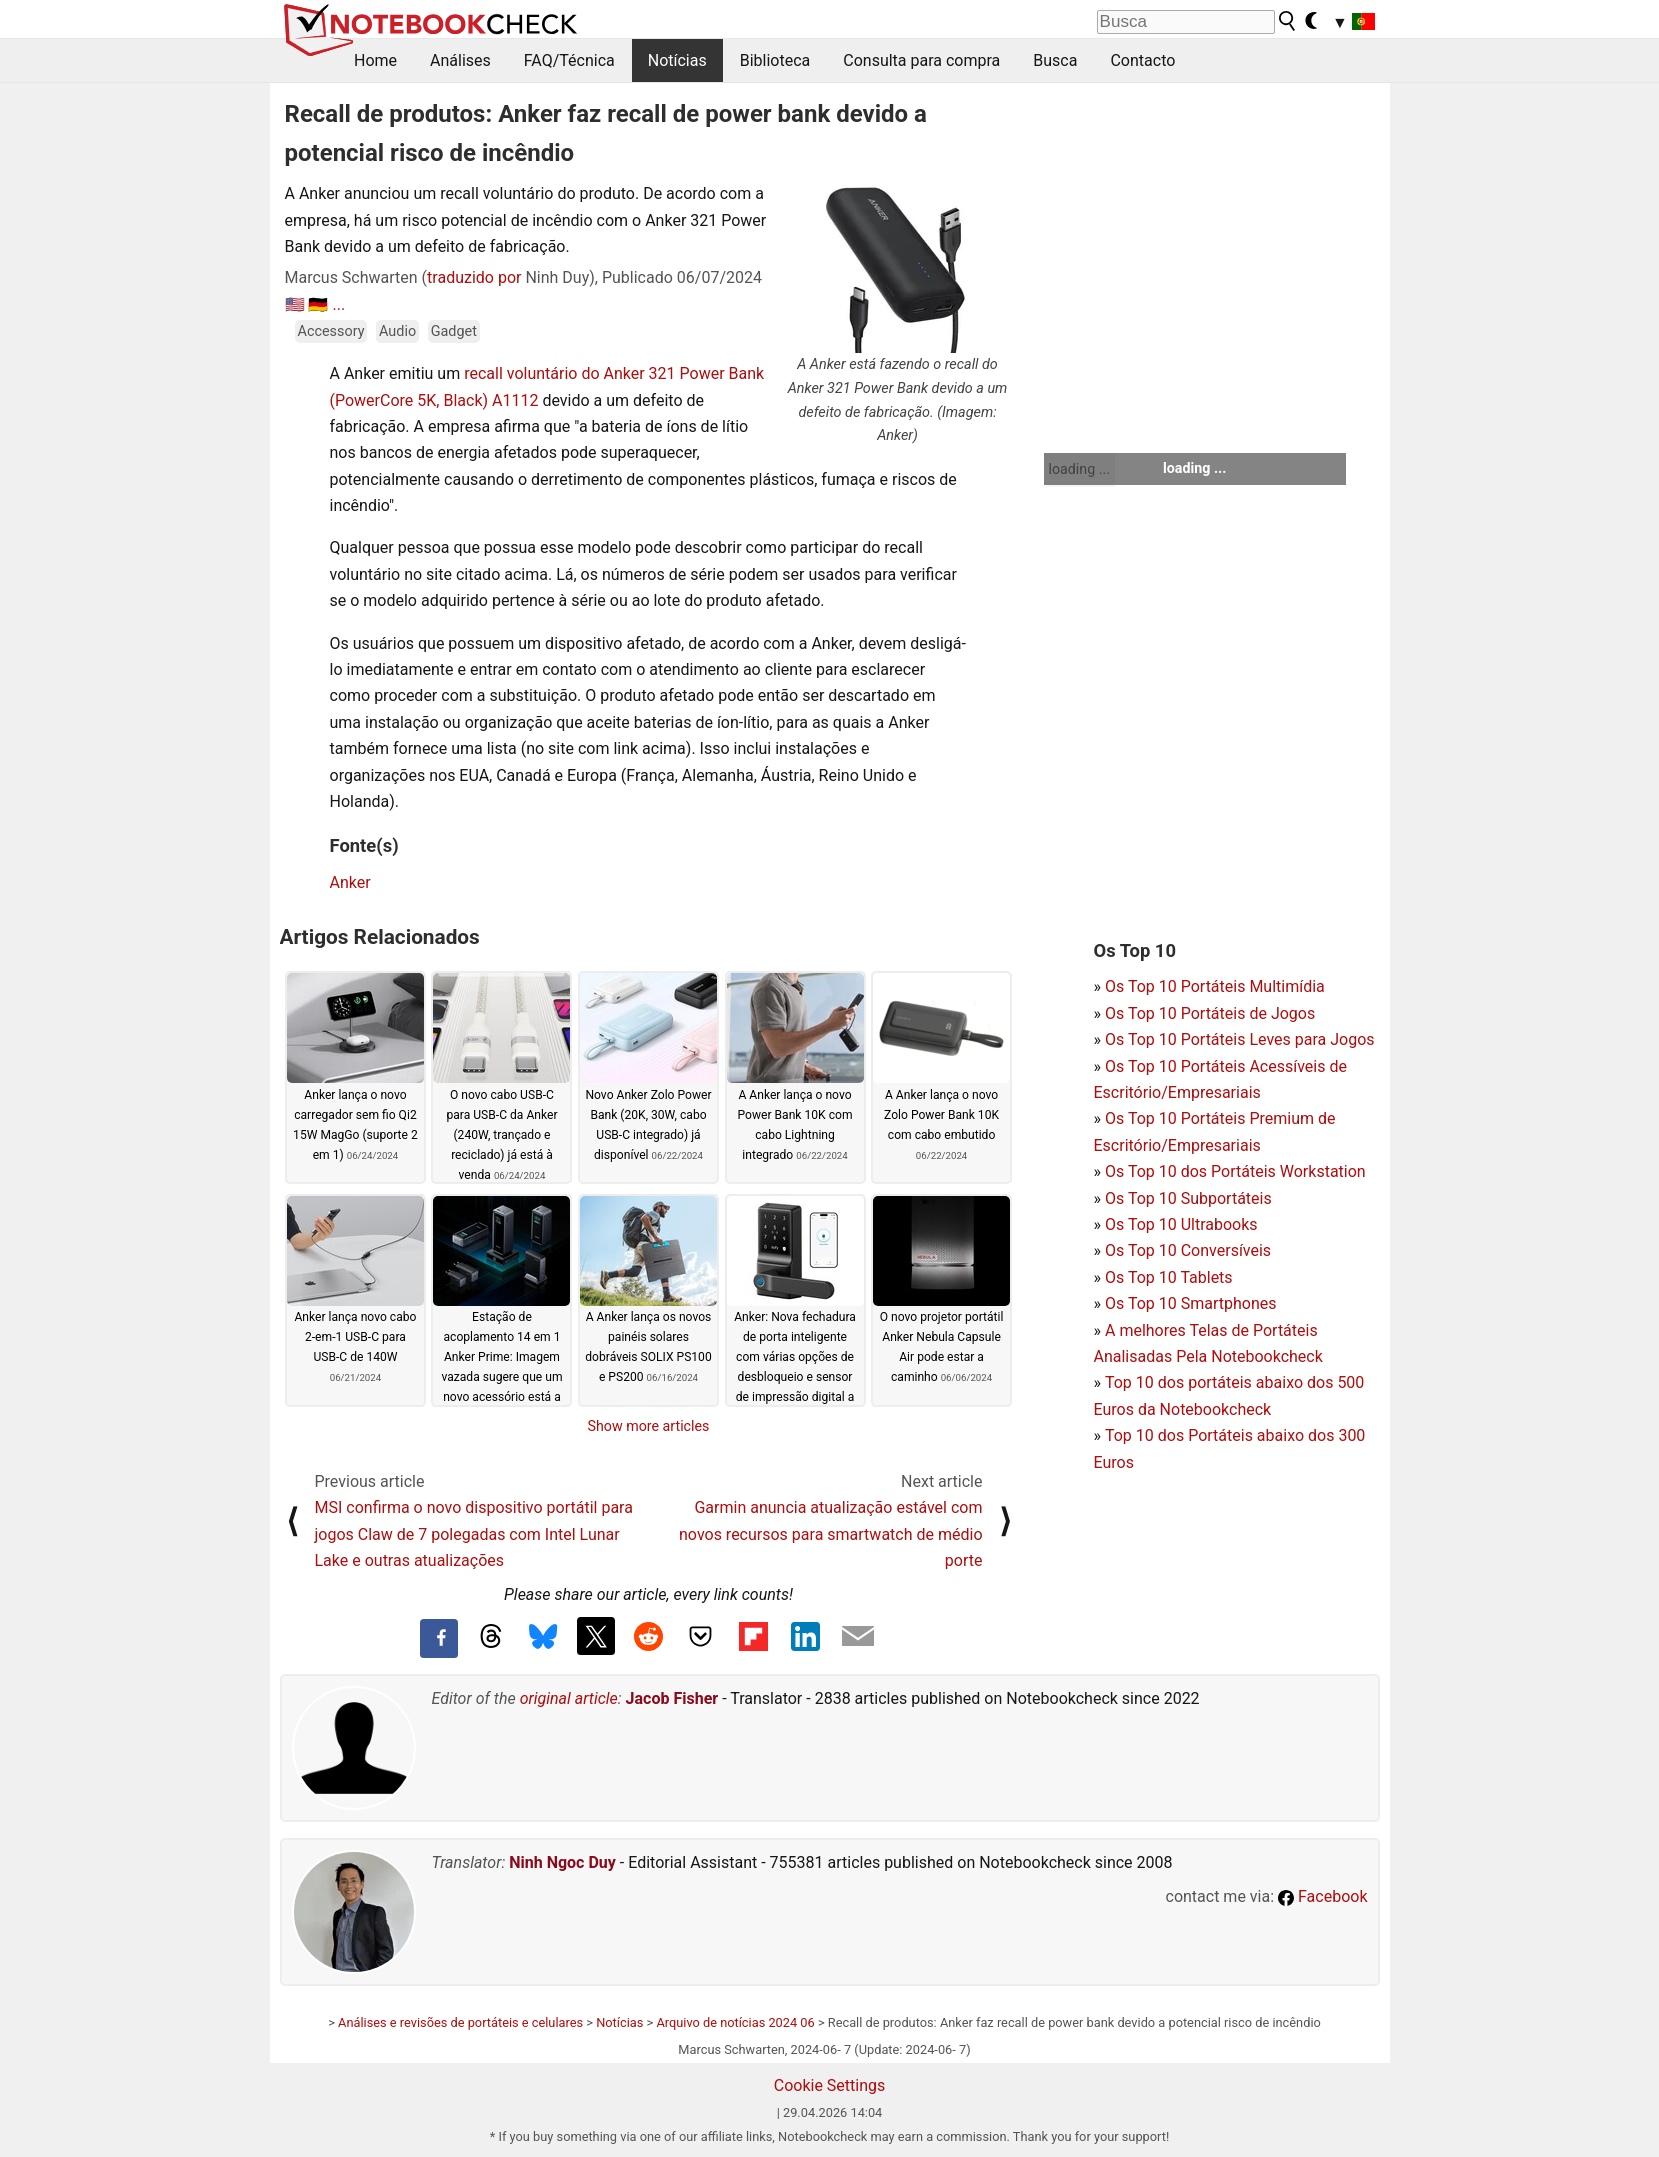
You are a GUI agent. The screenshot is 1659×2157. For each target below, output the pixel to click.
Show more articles (649, 1426)
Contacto (1142, 60)
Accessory (331, 331)
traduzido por (474, 277)
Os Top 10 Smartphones (1191, 1303)
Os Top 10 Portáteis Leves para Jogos (1240, 1039)
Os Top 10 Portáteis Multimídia (1215, 986)
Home (375, 60)
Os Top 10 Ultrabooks (1181, 1224)
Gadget (454, 331)
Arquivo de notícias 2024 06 (735, 2022)
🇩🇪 (318, 304)
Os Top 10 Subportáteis (1188, 1198)
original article (569, 1698)
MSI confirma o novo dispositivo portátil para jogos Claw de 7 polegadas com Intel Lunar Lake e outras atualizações (474, 1534)
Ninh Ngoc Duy (562, 1862)
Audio (397, 331)
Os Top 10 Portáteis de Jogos (1210, 1013)
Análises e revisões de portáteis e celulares (460, 2022)
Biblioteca (775, 60)
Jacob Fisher (672, 1698)
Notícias (677, 60)
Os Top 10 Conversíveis (1188, 1250)
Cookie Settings (830, 2085)
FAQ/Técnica (569, 60)
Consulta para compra (921, 60)
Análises (460, 60)
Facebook (1322, 1896)
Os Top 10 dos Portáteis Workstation (1235, 1171)
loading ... (1079, 469)
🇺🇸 (295, 304)
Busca (1055, 60)
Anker (350, 882)
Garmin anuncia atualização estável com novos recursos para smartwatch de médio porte (830, 1534)
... (338, 304)
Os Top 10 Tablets (1169, 1277)
